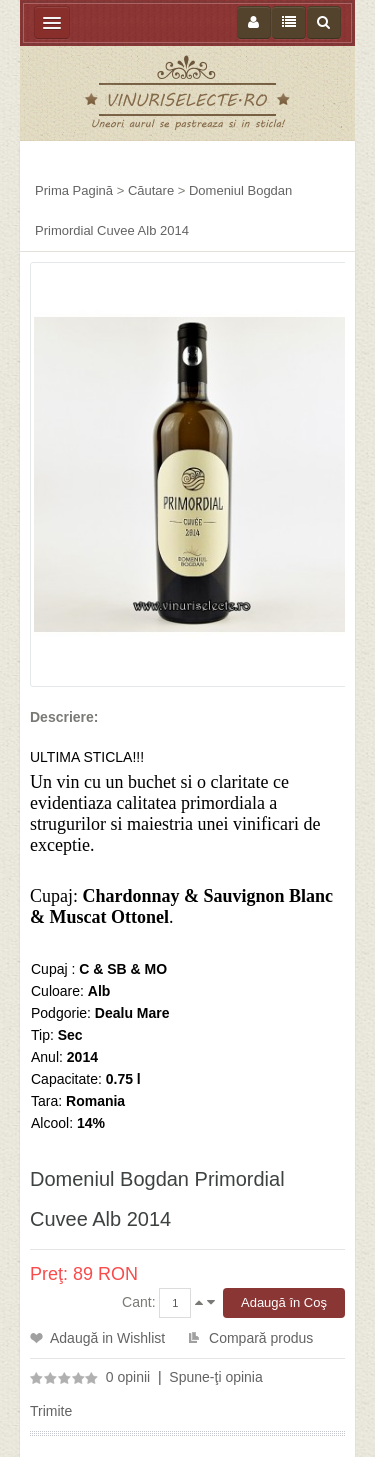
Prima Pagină (74, 190)
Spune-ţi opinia (215, 1377)
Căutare (151, 190)
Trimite (51, 1411)
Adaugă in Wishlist (107, 1338)
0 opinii (128, 1377)
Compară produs (261, 1338)
